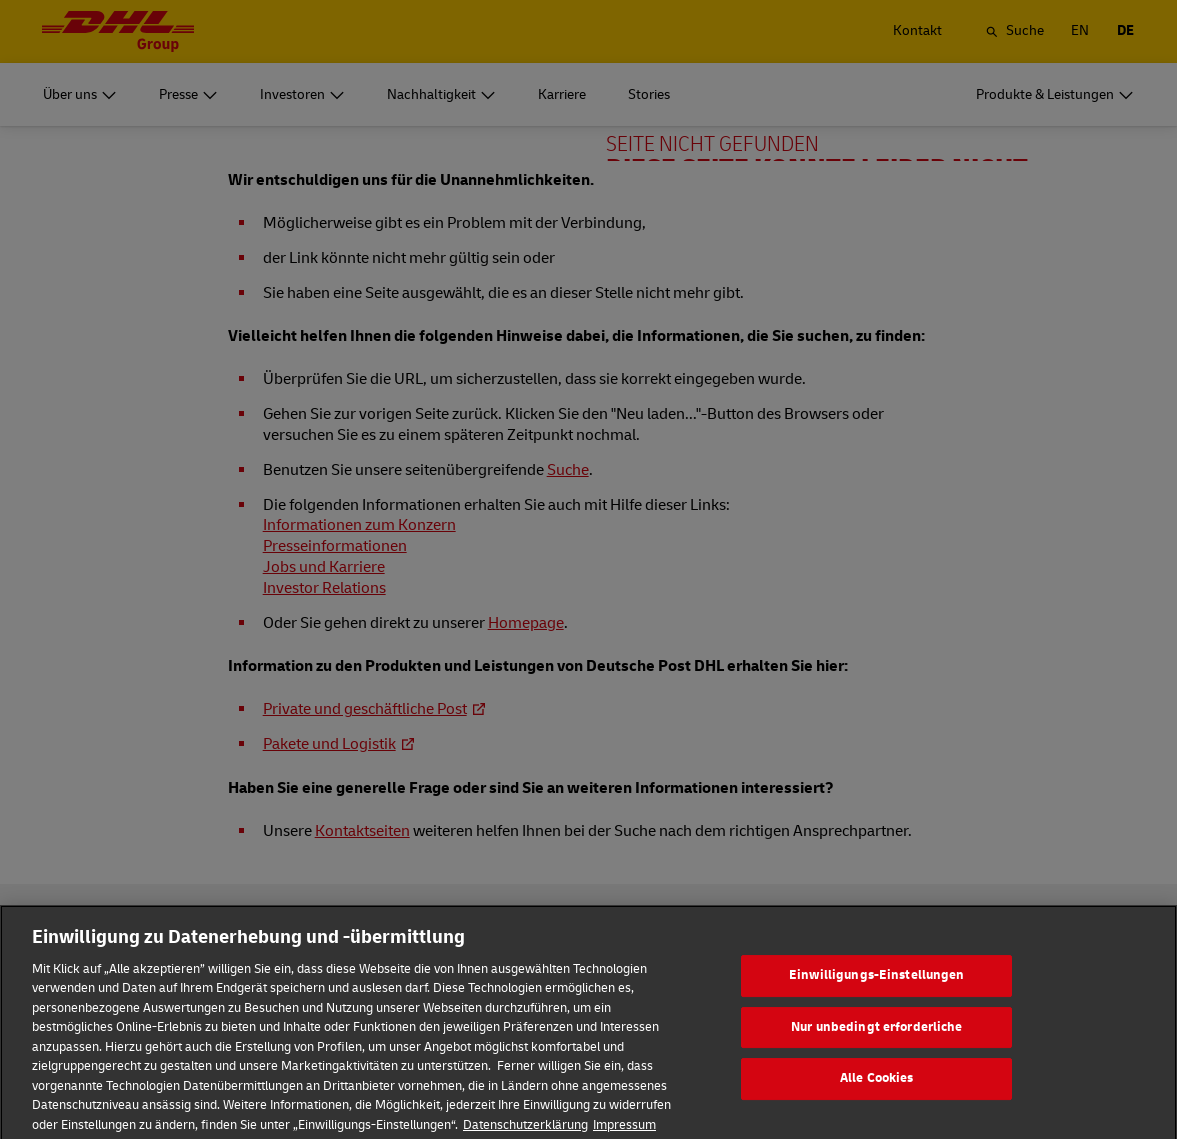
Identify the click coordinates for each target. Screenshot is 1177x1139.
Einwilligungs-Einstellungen (877, 990)
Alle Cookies (877, 1093)
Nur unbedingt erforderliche (877, 1042)
